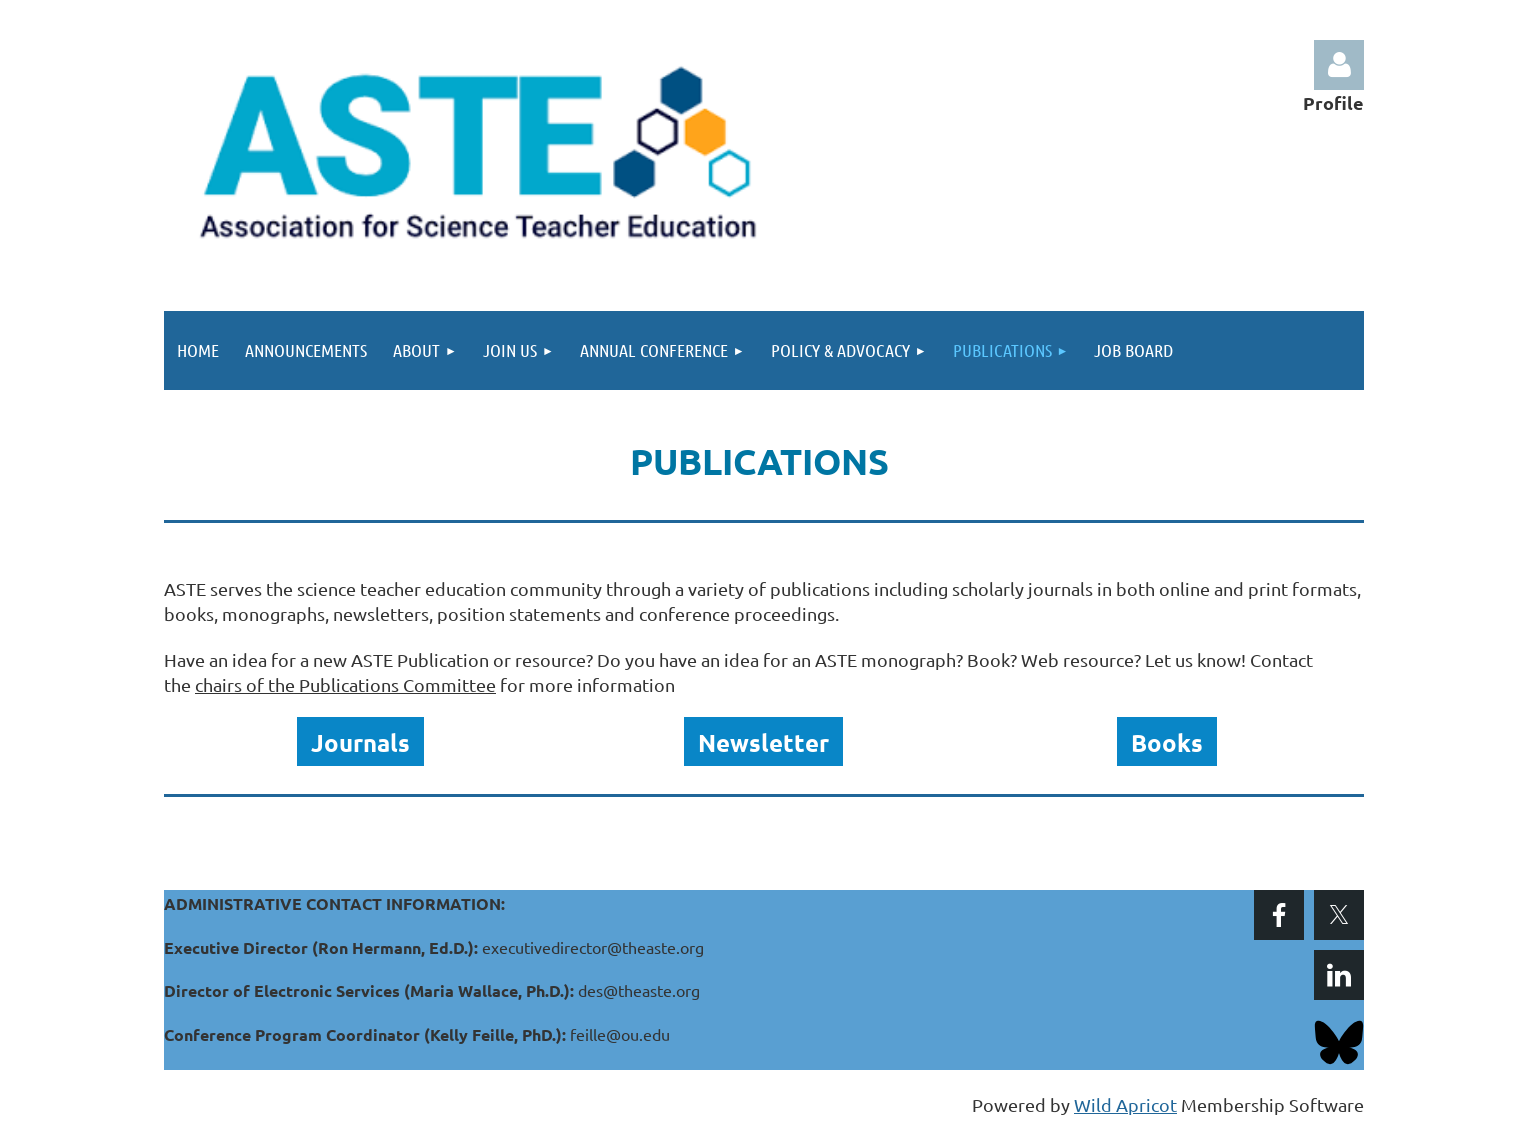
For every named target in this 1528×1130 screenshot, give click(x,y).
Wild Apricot (1125, 1104)
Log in (1339, 65)
